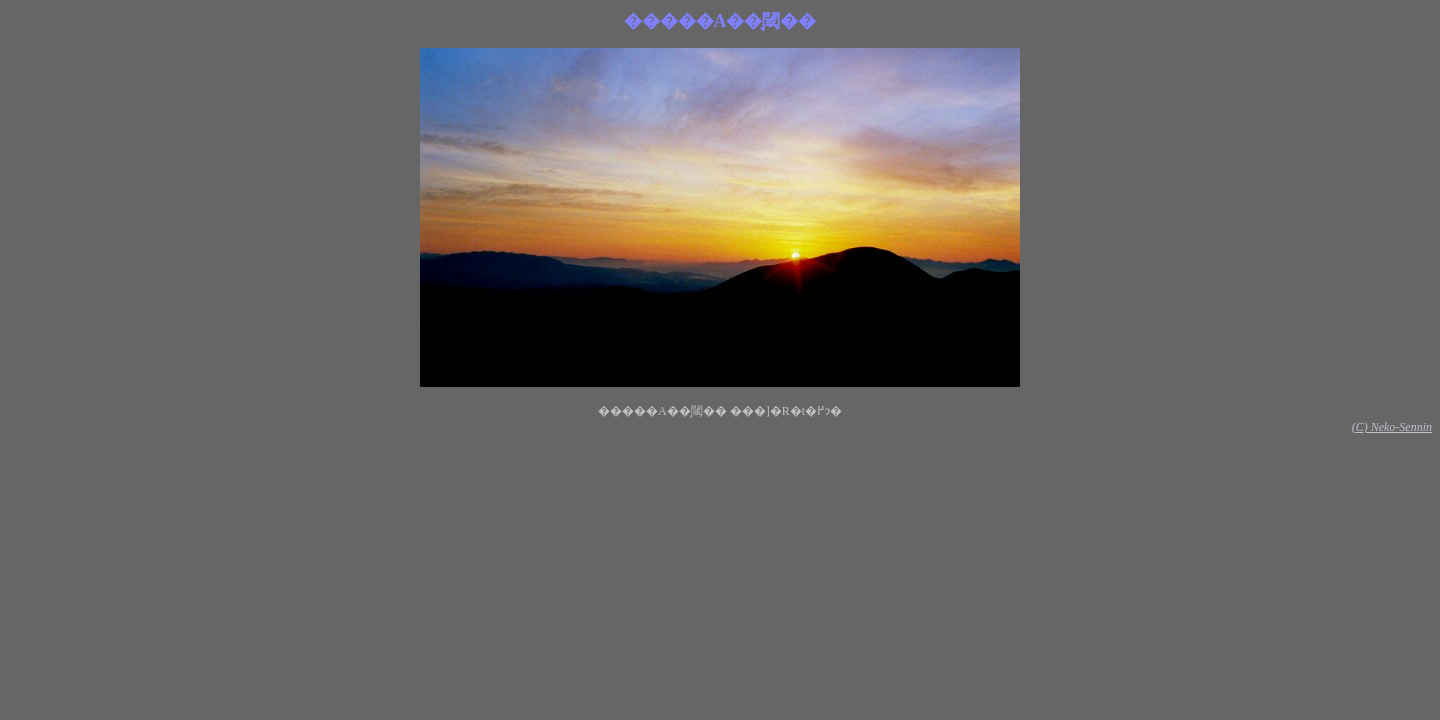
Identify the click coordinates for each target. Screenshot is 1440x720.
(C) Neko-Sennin (1392, 427)
